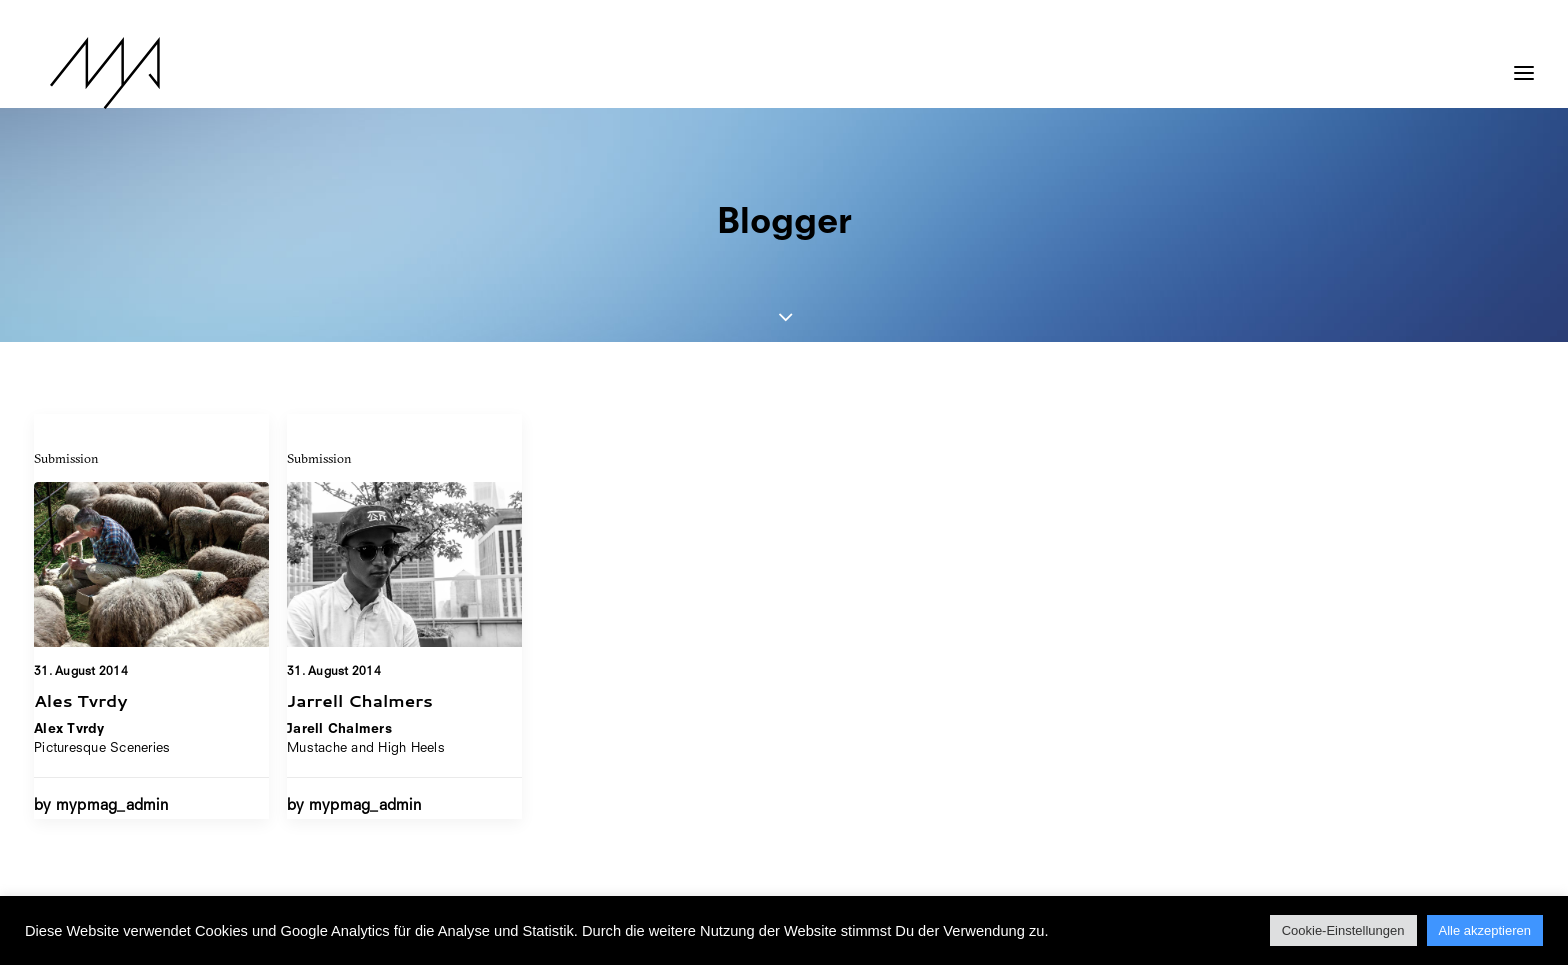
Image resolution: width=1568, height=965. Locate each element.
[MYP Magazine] (89, 73)
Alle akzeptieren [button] (1485, 930)
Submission (66, 458)
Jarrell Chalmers (360, 701)
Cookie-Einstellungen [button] (1343, 930)
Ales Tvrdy (80, 700)
